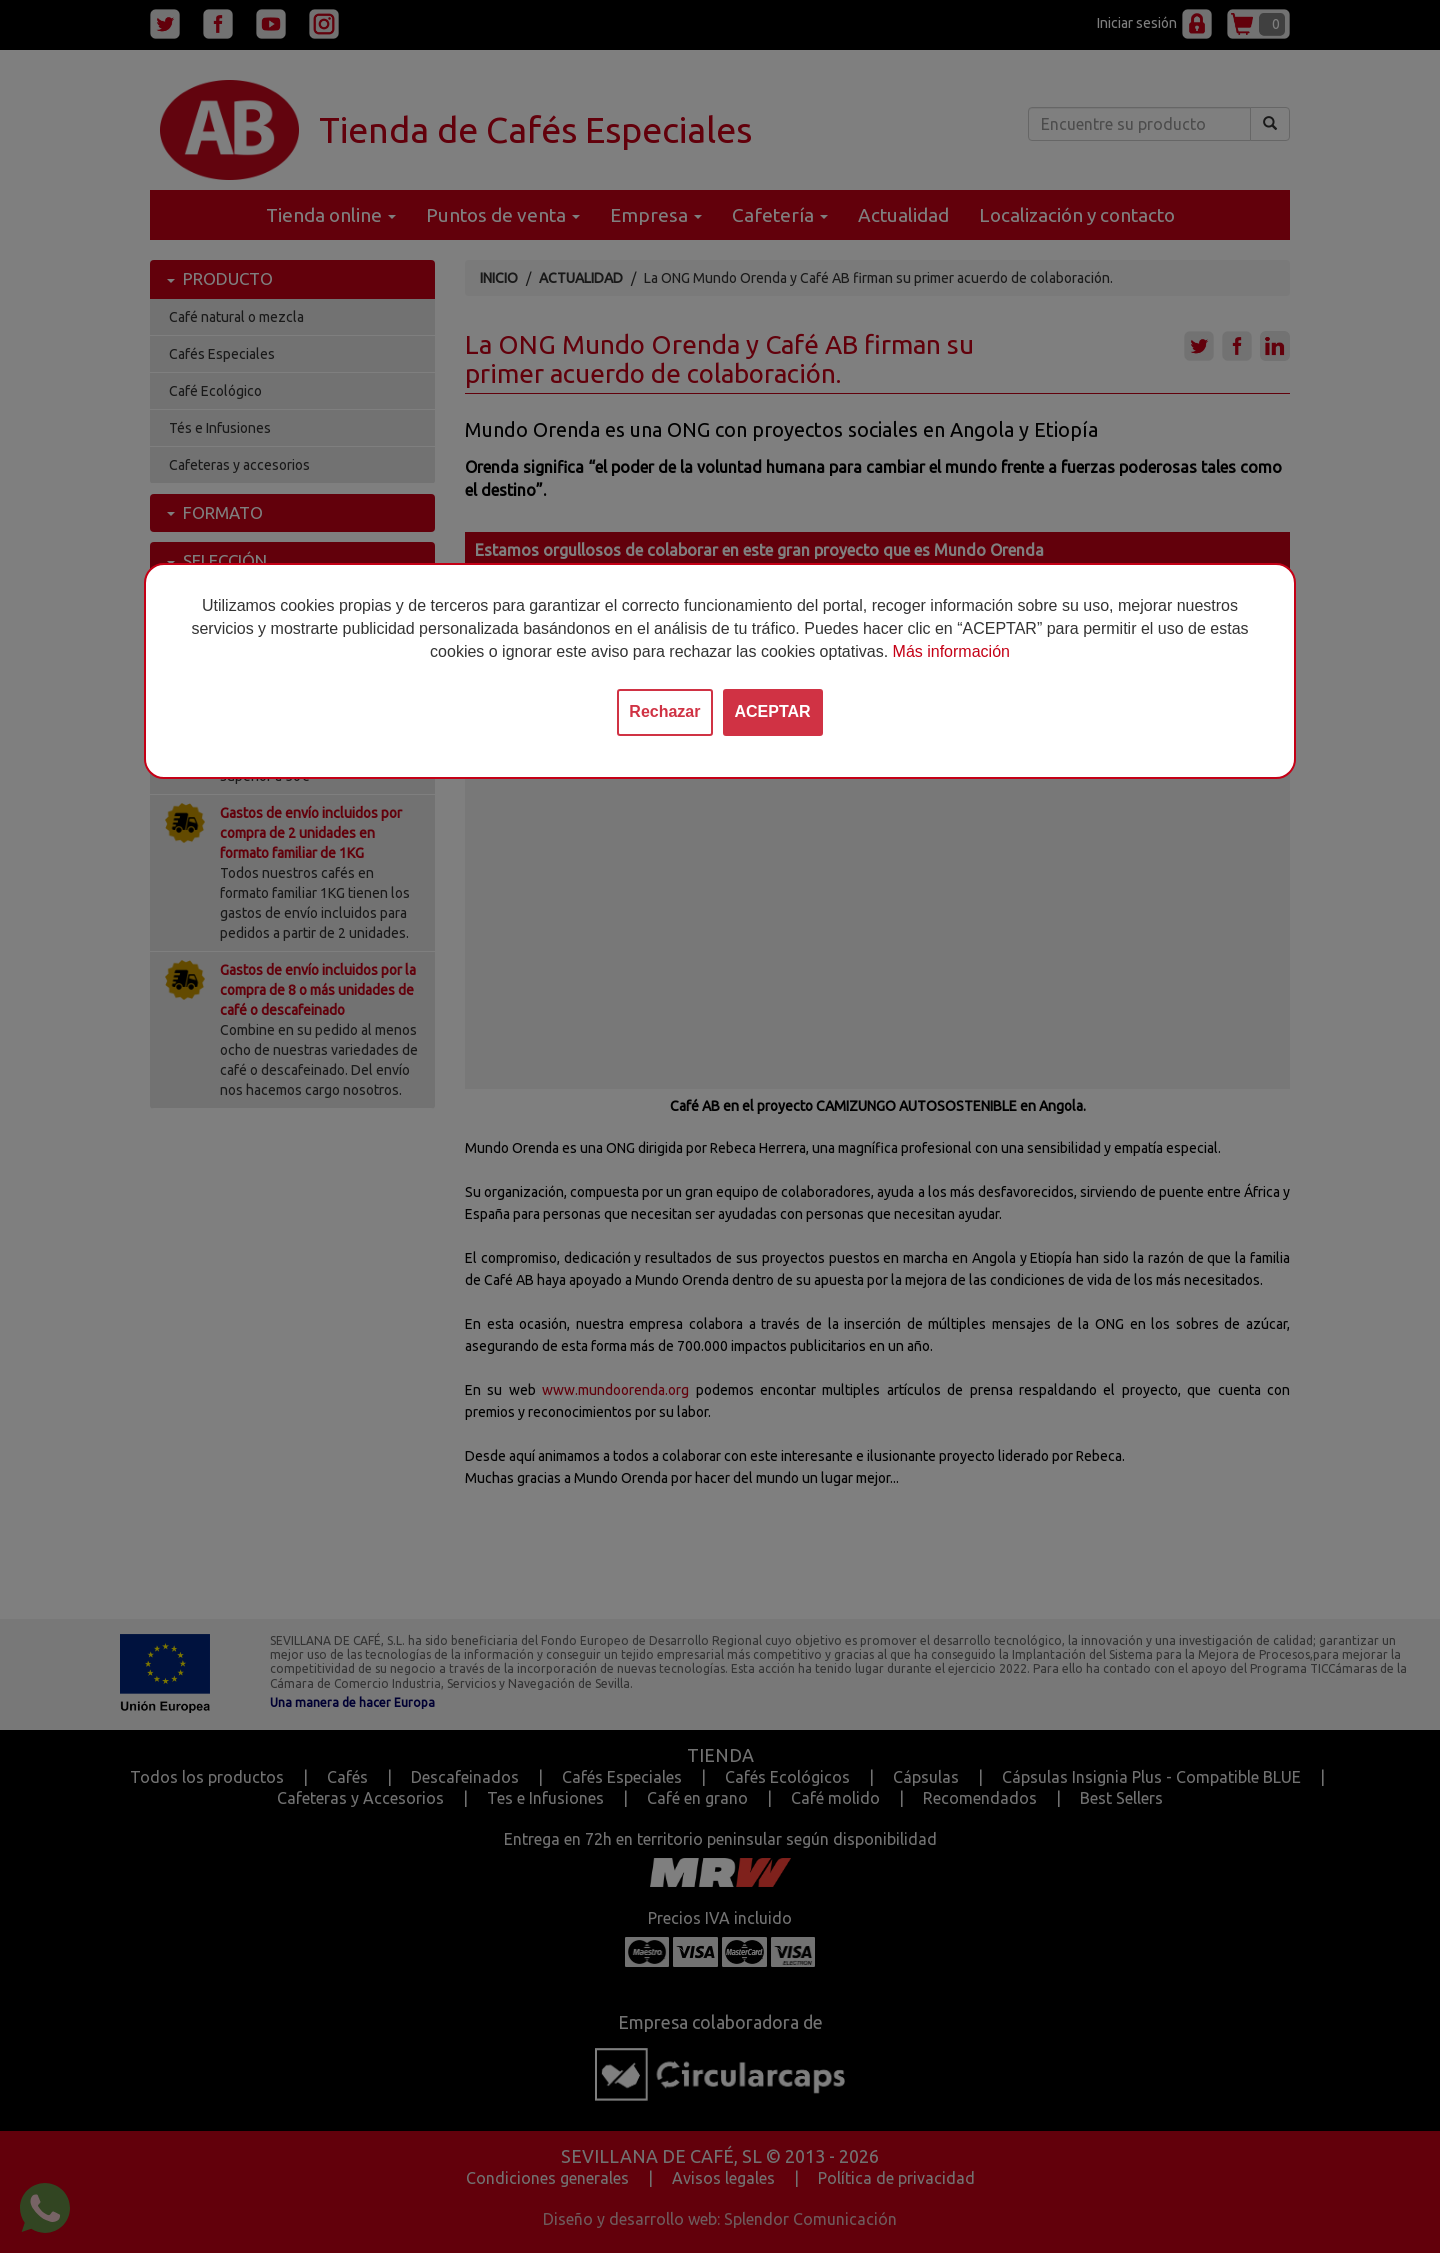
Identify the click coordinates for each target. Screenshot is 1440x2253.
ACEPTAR (773, 711)
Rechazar (664, 711)
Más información (951, 651)
